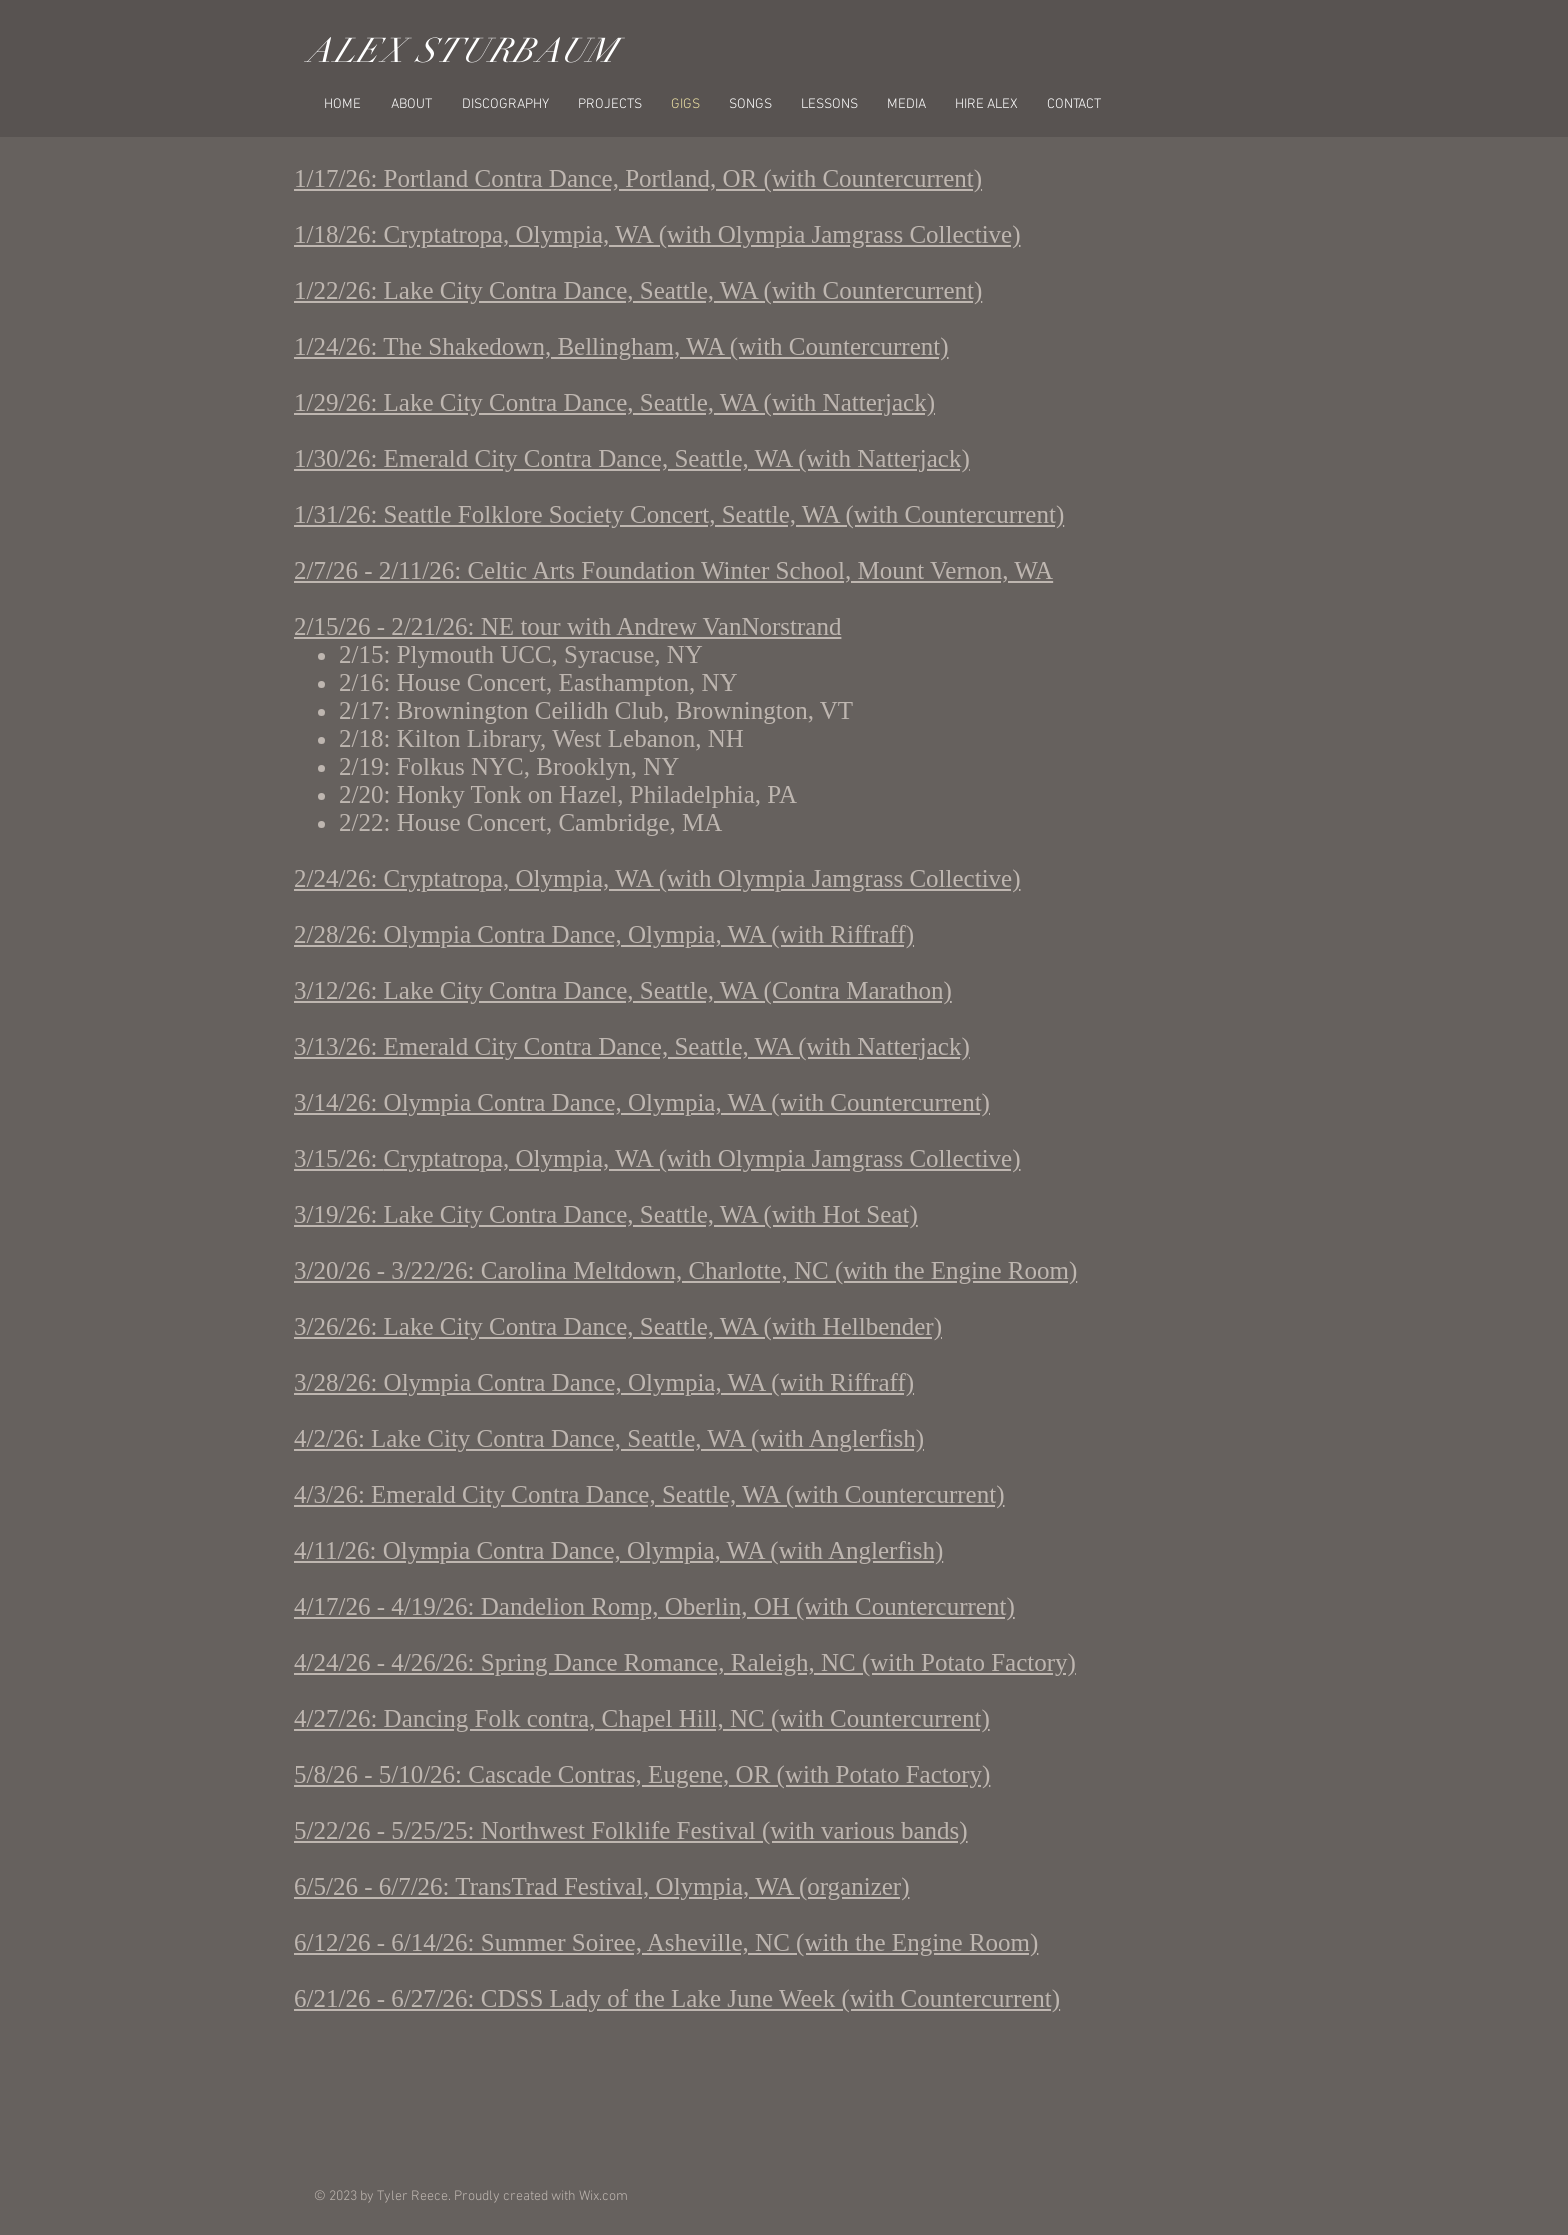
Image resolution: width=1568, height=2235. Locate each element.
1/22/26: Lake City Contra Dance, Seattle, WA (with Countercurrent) (638, 290)
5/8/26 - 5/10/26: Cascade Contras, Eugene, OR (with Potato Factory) (642, 1774)
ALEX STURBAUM (462, 51)
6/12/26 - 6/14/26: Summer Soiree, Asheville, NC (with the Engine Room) (666, 1942)
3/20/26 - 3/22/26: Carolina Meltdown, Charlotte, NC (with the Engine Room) (685, 1270)
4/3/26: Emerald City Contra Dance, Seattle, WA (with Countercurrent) (649, 1494)
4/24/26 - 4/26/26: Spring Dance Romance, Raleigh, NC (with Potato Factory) (685, 1662)
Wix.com (603, 2196)
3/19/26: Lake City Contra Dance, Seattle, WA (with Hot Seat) (606, 1214)
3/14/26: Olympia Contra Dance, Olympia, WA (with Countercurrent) (642, 1102)
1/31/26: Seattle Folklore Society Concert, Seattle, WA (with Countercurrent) (679, 514)
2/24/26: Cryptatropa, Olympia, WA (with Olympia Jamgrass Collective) (657, 878)
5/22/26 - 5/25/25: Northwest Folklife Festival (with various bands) (631, 1830)
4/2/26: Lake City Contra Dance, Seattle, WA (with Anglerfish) (609, 1438)
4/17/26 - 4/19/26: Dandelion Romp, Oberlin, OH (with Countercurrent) (654, 1606)
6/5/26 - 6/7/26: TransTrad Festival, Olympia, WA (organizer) (602, 1886)
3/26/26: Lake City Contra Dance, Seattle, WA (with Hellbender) (618, 1326)
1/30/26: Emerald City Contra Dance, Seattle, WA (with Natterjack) (632, 458)
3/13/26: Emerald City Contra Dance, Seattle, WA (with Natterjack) (632, 1046)
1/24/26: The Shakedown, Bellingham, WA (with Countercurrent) (621, 346)
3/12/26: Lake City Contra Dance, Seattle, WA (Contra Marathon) (623, 990)
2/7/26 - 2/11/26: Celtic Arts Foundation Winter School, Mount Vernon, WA (673, 570)
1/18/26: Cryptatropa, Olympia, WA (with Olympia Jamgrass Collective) (657, 234)
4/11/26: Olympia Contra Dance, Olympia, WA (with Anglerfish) (618, 1550)
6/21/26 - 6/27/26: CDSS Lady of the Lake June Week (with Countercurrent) (677, 1998)
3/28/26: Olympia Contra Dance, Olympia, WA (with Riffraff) (604, 1382)
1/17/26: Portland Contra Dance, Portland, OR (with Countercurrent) (638, 178)
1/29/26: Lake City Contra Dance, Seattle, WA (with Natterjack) (614, 402)
